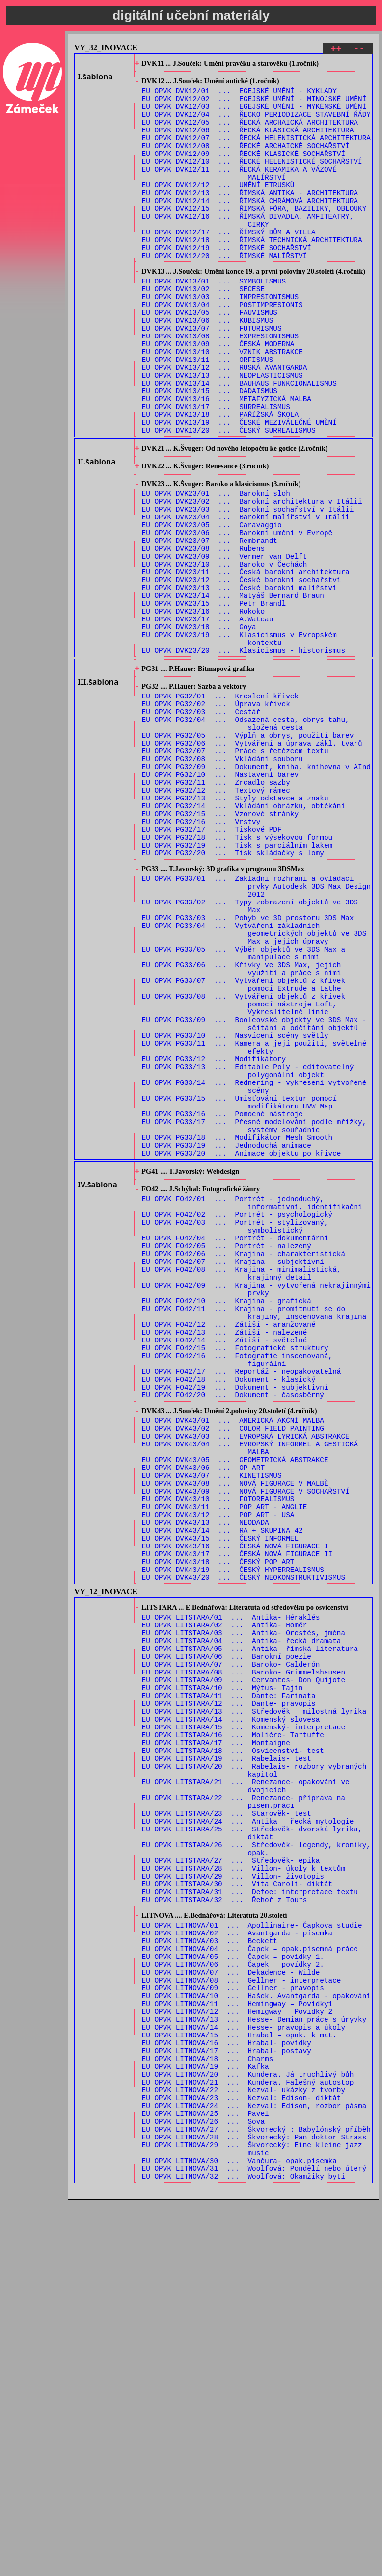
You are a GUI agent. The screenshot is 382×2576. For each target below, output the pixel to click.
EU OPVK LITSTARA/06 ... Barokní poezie (226, 1936)
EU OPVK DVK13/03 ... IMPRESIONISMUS (220, 339)
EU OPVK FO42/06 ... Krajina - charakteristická (243, 1463)
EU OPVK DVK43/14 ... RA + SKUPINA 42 (222, 1790)
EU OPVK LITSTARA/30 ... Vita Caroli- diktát (237, 2206)
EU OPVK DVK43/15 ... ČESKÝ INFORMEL (220, 1799)
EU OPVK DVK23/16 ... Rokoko (203, 708)
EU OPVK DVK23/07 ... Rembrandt (209, 624)
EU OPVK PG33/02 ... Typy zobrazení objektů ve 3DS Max (250, 1053)
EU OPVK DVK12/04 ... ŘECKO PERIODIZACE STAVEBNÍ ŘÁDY (256, 124)
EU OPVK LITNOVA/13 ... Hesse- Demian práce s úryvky (254, 2365)
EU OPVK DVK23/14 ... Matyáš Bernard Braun (233, 689)
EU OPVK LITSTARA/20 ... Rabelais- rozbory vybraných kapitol (254, 2071)
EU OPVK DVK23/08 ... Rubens (203, 633)
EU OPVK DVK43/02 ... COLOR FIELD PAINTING (233, 1669)
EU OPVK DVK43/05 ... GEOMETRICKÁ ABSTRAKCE (235, 1706)
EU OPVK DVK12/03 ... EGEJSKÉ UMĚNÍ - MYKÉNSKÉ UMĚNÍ (254, 114)
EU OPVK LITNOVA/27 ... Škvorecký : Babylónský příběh (256, 2496)
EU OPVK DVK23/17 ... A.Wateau (207, 717)
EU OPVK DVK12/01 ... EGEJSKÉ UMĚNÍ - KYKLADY (239, 96)
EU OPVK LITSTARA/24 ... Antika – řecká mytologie (248, 2132)
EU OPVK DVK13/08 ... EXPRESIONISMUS (220, 385)
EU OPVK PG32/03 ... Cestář (201, 824)
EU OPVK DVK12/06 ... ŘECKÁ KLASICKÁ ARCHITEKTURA (248, 142)
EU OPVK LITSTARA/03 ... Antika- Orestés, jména (243, 1908)
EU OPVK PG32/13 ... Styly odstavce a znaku (235, 926)
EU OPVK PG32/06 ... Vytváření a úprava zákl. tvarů (252, 861)
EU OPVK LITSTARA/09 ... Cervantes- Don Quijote (243, 1964)
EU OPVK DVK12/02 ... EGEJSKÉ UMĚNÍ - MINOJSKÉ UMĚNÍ (254, 105)
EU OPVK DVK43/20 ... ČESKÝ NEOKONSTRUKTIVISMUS (243, 1846)
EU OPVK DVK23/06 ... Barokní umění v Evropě (237, 614)
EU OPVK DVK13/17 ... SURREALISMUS (216, 469)
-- (359, 49)
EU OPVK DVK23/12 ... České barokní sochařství (241, 670)
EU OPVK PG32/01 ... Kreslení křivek (220, 805)
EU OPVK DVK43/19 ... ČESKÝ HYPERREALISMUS (233, 1837)
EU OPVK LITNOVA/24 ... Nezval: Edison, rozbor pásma (254, 2468)
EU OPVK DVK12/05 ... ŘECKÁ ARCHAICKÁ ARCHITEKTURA (250, 133)
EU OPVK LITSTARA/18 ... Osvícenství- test (233, 2048)
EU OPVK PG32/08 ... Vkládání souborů (222, 880)
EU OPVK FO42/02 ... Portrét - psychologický (237, 1416)
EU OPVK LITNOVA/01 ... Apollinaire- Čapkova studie (252, 2254)
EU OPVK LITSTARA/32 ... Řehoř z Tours (224, 2225)
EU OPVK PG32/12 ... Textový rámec (216, 917)
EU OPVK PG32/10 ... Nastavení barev (220, 898)
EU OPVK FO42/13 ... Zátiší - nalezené (224, 1556)
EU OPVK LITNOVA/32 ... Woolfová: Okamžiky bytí (243, 2552)
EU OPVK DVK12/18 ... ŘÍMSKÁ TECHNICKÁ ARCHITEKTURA (252, 273)
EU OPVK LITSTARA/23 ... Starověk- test (226, 2122)
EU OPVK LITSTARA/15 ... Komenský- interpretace (243, 2020)
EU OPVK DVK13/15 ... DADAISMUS (209, 451)
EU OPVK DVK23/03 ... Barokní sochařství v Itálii (248, 587)
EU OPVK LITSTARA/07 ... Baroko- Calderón (231, 1945)
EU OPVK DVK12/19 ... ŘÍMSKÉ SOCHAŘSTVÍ (226, 282)
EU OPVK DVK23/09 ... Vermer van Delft (224, 642)
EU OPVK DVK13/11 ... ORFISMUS (207, 413)
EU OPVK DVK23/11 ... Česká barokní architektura (246, 661)
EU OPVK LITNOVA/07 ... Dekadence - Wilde (231, 2310)
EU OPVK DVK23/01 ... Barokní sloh (216, 568)
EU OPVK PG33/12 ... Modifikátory (214, 1235)
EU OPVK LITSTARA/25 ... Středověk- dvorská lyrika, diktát (252, 2146)
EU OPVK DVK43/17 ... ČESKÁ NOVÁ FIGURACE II (237, 1818)
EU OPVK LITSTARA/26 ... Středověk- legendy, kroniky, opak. (256, 2164)
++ (336, 49)
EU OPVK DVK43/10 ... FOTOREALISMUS (218, 1753)
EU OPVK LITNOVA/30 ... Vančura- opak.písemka (239, 2533)
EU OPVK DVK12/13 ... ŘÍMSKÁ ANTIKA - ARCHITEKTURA (250, 217)
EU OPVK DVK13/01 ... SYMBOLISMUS (214, 320)
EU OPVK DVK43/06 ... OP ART (203, 1716)
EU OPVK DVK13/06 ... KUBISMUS (207, 367)
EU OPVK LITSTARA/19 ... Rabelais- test (226, 2057)
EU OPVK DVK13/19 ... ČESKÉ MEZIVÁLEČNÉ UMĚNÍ (239, 488)
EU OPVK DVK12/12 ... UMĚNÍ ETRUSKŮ (218, 207)
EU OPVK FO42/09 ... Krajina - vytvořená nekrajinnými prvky (256, 1505)
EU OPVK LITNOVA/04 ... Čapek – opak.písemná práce (250, 2282)
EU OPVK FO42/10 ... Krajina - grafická (226, 1519)
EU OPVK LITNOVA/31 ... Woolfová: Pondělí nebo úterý (254, 2543)
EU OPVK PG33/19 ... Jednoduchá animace (226, 1337)
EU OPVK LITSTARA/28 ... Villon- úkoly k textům (243, 2187)
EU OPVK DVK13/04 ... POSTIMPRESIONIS (222, 348)
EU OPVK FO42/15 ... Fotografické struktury (235, 1575)
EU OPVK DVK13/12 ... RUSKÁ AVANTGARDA (224, 423)
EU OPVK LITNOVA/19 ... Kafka (205, 2421)
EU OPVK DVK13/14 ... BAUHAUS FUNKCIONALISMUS (239, 441)
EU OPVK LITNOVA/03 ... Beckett (209, 2272)
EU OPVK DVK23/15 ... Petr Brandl (214, 698)
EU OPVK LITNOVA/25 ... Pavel (205, 2477)
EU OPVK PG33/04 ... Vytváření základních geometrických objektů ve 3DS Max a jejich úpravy (254, 1086)
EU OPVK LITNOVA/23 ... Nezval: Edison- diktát (241, 2459)
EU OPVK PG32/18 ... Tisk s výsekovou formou (237, 973)
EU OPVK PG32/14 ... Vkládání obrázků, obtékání (243, 936)
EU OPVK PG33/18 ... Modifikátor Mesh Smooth (237, 1328)
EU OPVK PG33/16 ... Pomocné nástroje (222, 1300)
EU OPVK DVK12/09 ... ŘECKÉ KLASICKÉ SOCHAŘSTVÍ (243, 170)
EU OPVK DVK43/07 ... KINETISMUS (212, 1725)
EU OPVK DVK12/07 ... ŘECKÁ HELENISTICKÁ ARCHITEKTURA (256, 151)
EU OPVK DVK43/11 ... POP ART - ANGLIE (224, 1762)
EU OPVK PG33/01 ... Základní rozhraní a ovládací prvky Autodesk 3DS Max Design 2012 (256, 1030)
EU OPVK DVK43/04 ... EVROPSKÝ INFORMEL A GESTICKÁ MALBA (250, 1692)
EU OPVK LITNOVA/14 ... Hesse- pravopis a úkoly (243, 2375)
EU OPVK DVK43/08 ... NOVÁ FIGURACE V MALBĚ (235, 1734)
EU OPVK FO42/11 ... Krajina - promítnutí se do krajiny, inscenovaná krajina (254, 1533)
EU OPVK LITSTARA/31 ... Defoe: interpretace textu (250, 2215)
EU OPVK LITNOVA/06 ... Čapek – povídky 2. (233, 2300)
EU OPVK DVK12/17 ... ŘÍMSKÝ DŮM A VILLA (229, 263)
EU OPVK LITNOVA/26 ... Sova (203, 2487)
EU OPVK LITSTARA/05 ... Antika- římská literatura (250, 1927)
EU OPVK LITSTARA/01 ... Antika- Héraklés (231, 1889)
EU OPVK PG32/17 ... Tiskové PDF (212, 964)
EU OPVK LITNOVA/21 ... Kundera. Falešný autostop (248, 2440)
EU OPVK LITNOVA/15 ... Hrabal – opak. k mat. (239, 2384)
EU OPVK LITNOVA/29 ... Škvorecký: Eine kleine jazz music (252, 2519)
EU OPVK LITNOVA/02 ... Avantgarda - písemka (237, 2263)
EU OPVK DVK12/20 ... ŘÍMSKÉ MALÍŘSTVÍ (224, 291)
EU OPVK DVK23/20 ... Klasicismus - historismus (243, 754)
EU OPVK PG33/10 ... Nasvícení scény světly (235, 1207)
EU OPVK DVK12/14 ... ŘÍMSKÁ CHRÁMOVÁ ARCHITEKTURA (250, 226)
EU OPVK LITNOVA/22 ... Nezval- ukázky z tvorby (243, 2449)
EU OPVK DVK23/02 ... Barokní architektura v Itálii (252, 577)
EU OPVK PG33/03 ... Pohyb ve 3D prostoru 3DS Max (248, 1067)
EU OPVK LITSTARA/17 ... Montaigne (216, 2038)
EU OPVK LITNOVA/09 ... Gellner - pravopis (233, 2328)
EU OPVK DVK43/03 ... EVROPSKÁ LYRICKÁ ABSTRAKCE (246, 1678)
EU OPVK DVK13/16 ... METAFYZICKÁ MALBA (226, 460)
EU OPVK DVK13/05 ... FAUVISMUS (209, 357)
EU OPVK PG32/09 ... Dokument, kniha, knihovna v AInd (256, 889)
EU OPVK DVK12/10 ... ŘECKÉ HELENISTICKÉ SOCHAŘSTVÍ (252, 179)
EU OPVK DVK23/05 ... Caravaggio (212, 605)
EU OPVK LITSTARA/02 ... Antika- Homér (224, 1899)
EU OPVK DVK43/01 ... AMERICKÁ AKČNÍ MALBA (233, 1660)
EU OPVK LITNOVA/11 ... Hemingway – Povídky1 (237, 2347)
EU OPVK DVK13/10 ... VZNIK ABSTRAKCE (222, 404)
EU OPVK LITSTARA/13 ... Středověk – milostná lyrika (254, 2001)
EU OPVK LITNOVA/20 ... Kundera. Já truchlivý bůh (248, 2431)
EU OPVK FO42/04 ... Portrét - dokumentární (235, 1444)
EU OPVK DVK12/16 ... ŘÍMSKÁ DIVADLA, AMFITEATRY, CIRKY (248, 249)
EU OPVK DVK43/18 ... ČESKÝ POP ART (218, 1827)
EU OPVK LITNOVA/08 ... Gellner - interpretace (241, 2319)
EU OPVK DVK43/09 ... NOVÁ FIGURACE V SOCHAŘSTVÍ (246, 1744)
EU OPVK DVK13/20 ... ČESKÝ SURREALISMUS (229, 497)
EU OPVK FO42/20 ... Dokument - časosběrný (233, 1631)
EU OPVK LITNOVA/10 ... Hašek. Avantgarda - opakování (256, 2338)
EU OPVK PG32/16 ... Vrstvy (201, 954)
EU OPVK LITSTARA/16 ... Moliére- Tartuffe (233, 2029)
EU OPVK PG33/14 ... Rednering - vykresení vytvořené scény (254, 1268)
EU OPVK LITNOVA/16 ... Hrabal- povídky (226, 2393)
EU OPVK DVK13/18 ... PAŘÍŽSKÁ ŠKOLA (220, 479)
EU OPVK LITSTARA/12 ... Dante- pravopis (229, 1992)
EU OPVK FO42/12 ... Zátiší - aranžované (229, 1547)
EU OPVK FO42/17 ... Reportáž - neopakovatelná (241, 1603)
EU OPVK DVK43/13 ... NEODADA (205, 1781)
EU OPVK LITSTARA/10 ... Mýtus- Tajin (222, 1973)
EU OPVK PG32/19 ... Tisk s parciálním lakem (237, 982)
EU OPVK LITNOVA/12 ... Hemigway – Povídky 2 (237, 2356)
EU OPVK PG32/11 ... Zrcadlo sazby (216, 908)
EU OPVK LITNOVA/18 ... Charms (207, 2412)
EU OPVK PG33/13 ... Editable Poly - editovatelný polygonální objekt (248, 1249)
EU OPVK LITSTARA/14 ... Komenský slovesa (231, 2010)
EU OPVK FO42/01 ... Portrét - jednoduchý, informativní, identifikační (252, 1402)
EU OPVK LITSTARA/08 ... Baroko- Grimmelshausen (243, 1954)
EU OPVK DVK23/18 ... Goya (199, 726)
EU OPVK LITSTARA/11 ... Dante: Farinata (229, 1982)
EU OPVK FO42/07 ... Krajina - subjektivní (233, 1472)
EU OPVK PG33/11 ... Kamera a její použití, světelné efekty (254, 1221)
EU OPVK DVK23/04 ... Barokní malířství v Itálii (246, 596)
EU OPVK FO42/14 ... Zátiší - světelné (224, 1566)
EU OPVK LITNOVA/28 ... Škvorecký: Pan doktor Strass (254, 2505)
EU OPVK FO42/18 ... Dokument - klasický (229, 1612)
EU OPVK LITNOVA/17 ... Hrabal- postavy (226, 2403)
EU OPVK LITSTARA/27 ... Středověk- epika (231, 2178)
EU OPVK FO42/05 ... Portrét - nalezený (226, 1454)
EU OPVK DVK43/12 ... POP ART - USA (218, 1772)
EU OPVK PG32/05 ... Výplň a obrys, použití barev (248, 852)
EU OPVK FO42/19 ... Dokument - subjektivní (235, 1621)
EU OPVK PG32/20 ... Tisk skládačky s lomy (233, 992)
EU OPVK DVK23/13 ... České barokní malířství (239, 680)
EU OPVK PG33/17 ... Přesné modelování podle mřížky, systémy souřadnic (254, 1314)
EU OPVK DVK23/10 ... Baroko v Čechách (224, 652)
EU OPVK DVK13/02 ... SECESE (203, 330)
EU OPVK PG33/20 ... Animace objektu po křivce (241, 1347)
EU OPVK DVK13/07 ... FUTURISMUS (212, 376)
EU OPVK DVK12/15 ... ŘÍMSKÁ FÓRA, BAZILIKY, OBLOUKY (254, 235)
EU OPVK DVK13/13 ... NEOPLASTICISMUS (222, 432)
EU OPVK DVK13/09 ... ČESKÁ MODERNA (218, 395)
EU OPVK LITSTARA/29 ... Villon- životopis (233, 2197)
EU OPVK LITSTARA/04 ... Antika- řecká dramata (241, 1917)
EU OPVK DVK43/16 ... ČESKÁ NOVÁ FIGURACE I (235, 1809)
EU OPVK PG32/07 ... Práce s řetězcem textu (235, 871)
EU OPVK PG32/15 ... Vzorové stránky (220, 945)
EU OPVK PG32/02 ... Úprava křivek (216, 815)
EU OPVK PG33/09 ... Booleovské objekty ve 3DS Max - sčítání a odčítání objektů (254, 1193)
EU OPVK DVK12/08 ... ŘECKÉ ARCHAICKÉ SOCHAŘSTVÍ (246, 161)
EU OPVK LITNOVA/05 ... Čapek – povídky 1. (233, 2291)
